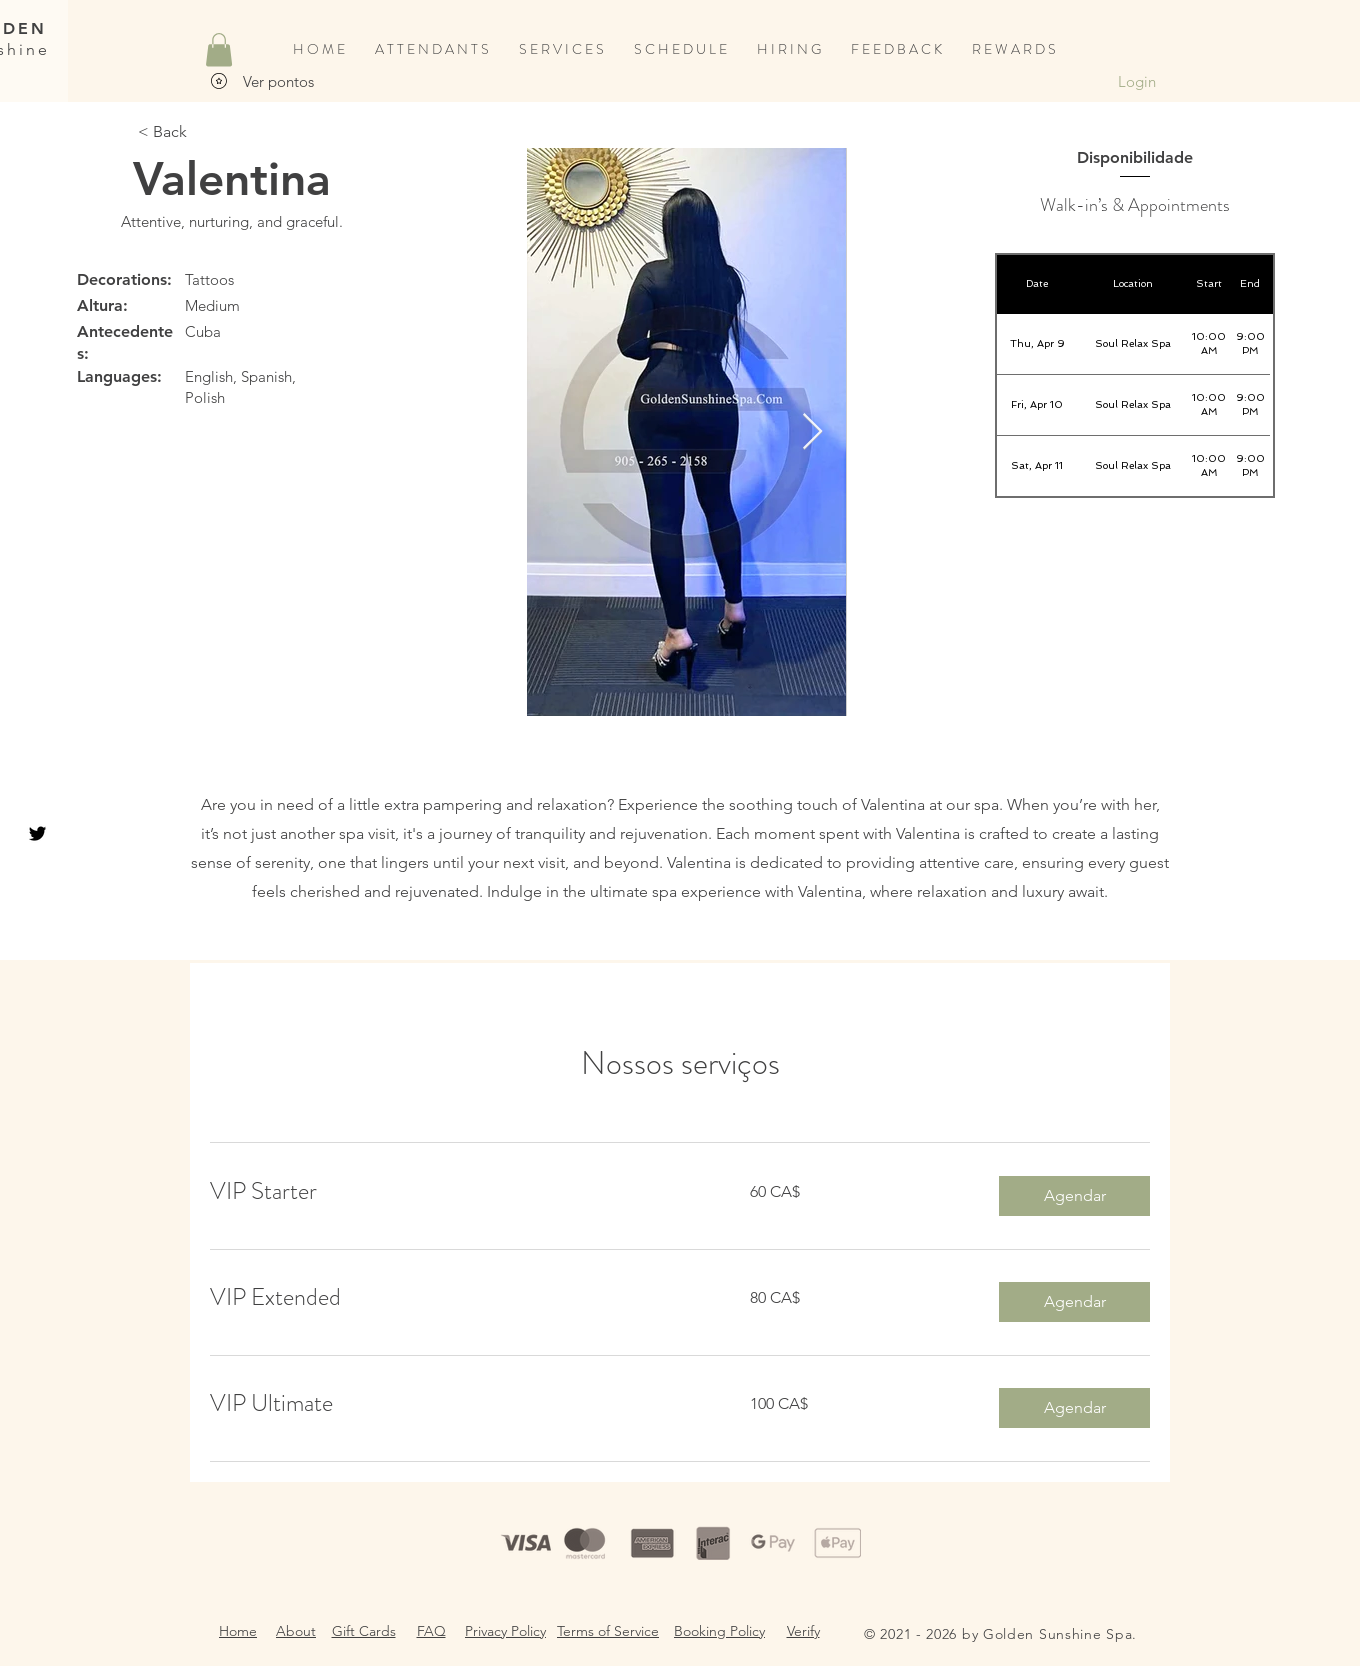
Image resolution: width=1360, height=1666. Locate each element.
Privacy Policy (505, 1631)
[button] (219, 49)
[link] (456, 1192)
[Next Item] (812, 432)
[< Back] (162, 132)
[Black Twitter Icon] (37, 833)
